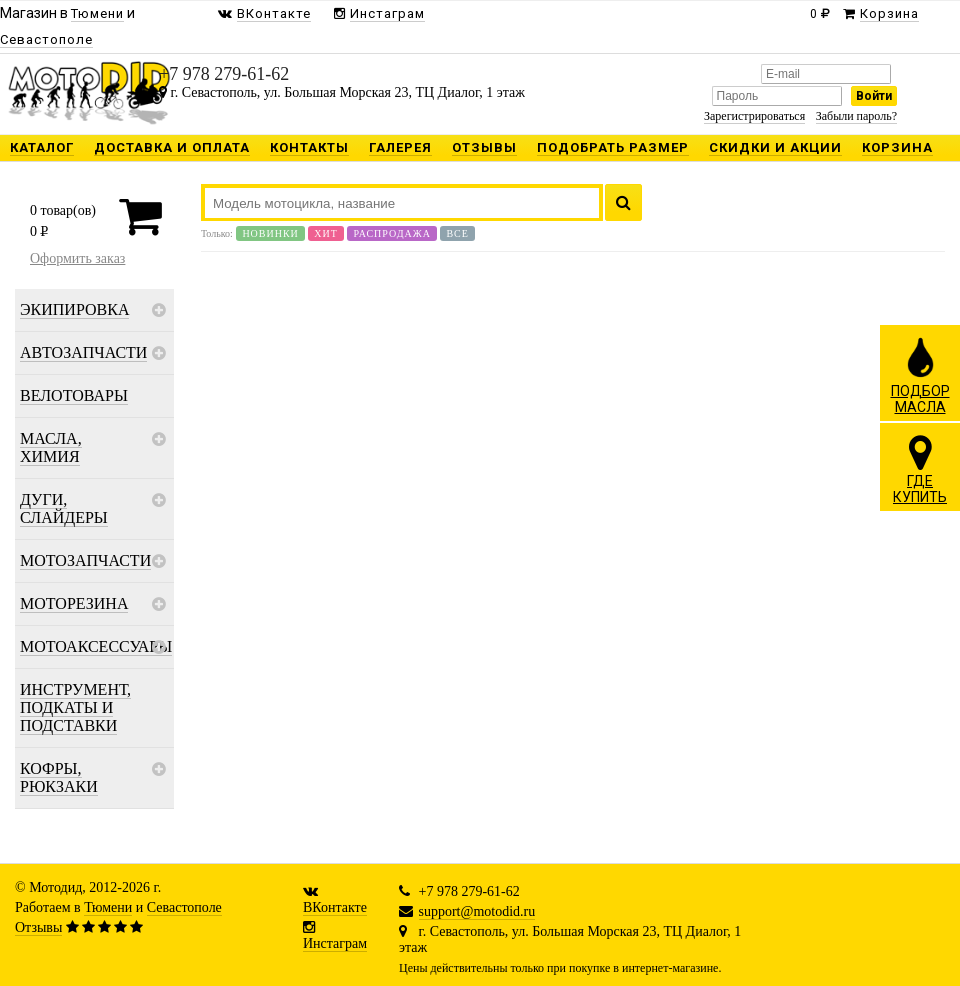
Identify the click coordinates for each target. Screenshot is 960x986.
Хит (326, 233)
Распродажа (392, 233)
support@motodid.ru (477, 911)
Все (457, 233)
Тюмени (108, 907)
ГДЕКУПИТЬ (920, 469)
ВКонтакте (335, 907)
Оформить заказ (77, 258)
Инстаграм (335, 943)
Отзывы (38, 927)
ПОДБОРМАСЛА (920, 375)
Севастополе (184, 907)
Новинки (270, 233)
